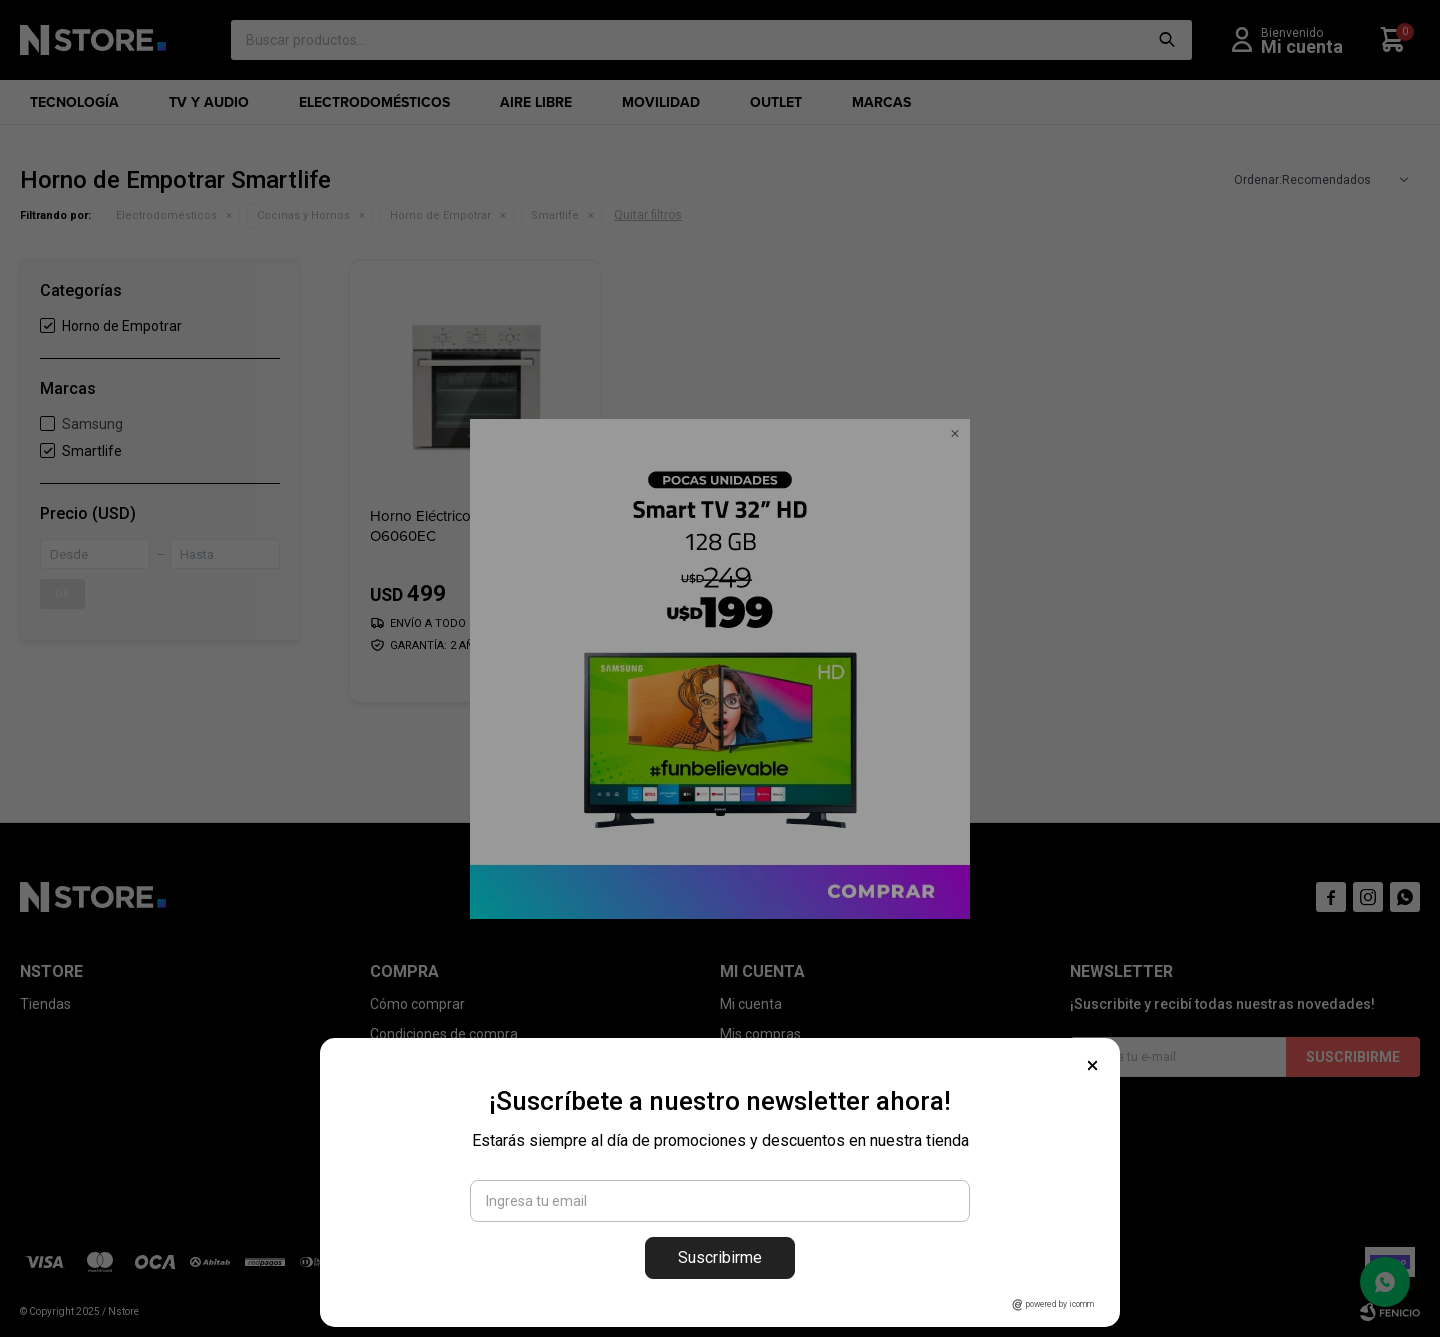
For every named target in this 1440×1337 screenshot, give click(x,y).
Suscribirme (720, 1257)
